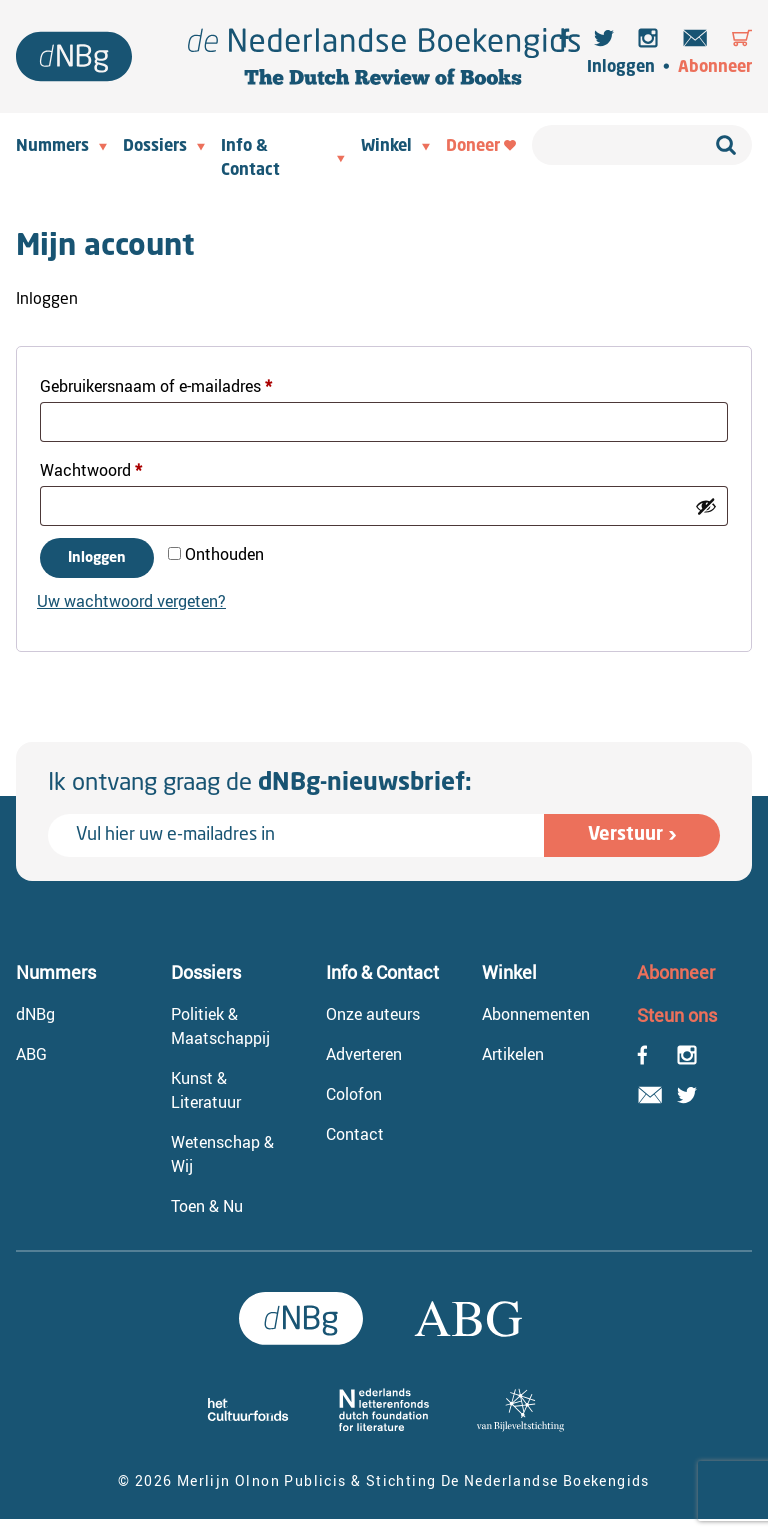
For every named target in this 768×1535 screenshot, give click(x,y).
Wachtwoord (115, 467)
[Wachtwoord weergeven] (706, 506)
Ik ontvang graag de (260, 784)
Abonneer (715, 68)
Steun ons (677, 1015)
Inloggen (621, 68)
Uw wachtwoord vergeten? (131, 601)
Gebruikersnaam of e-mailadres (180, 383)
